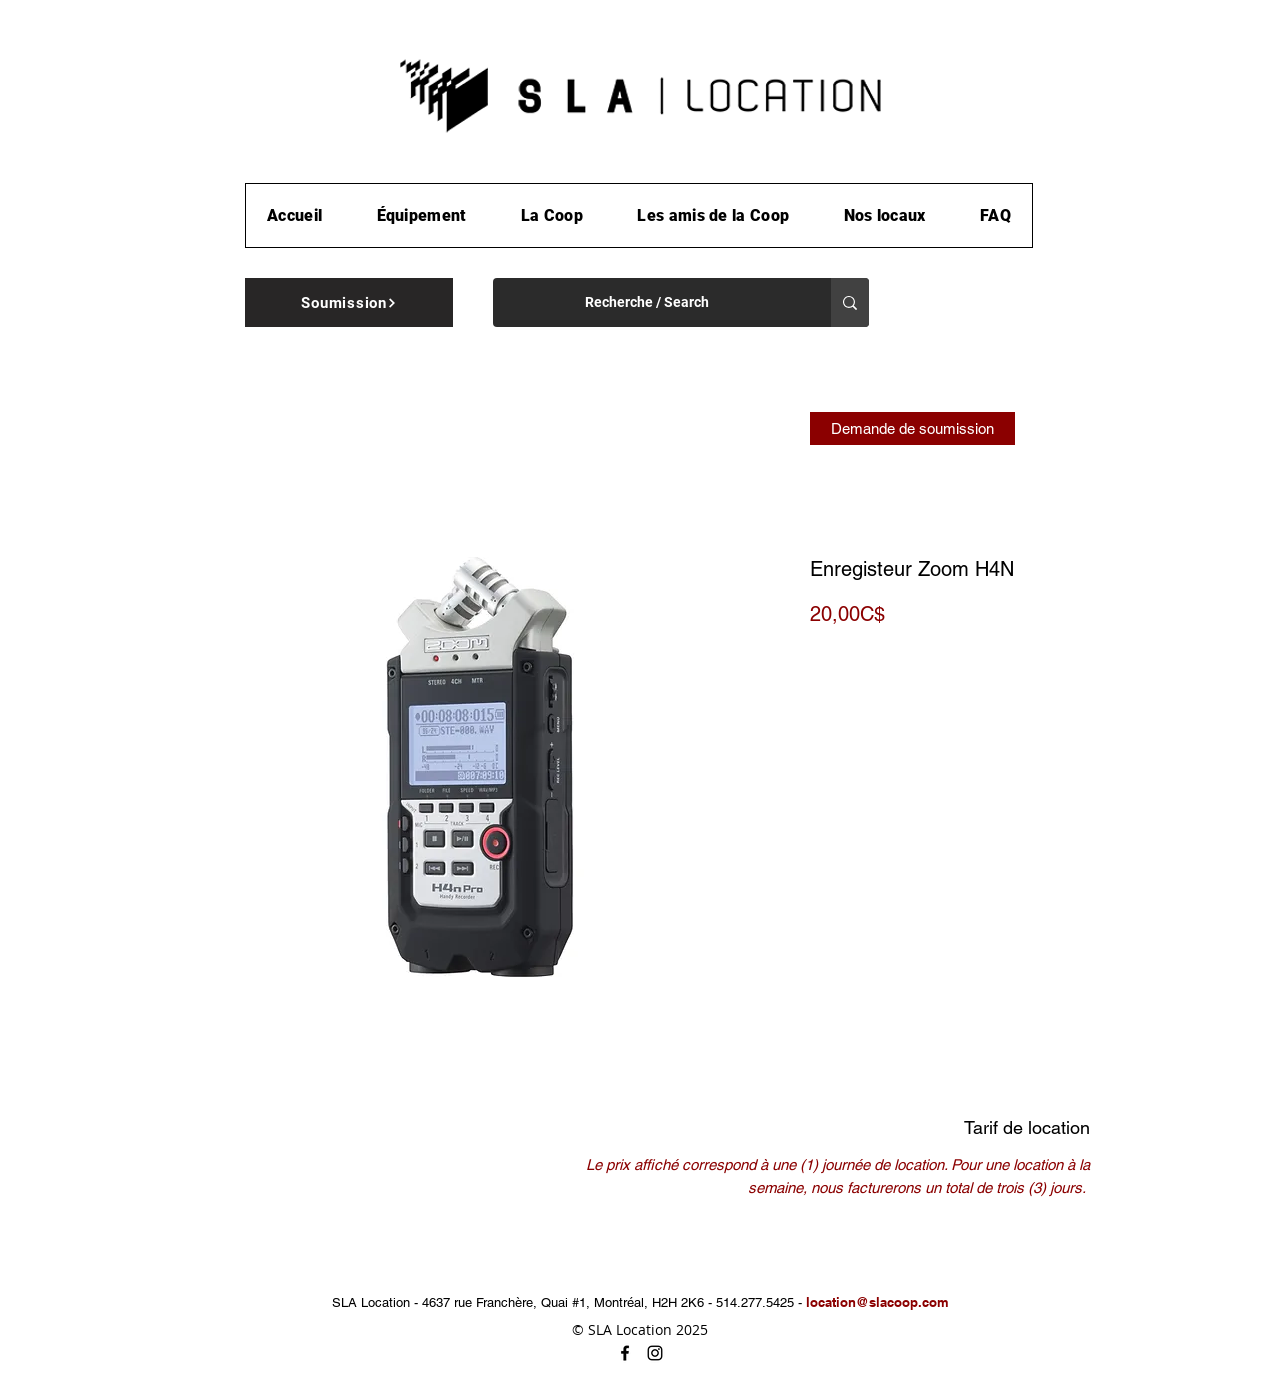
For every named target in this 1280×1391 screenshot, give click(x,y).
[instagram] (655, 1353)
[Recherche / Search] (647, 302)
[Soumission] (349, 302)
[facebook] (625, 1353)
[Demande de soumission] (912, 428)
